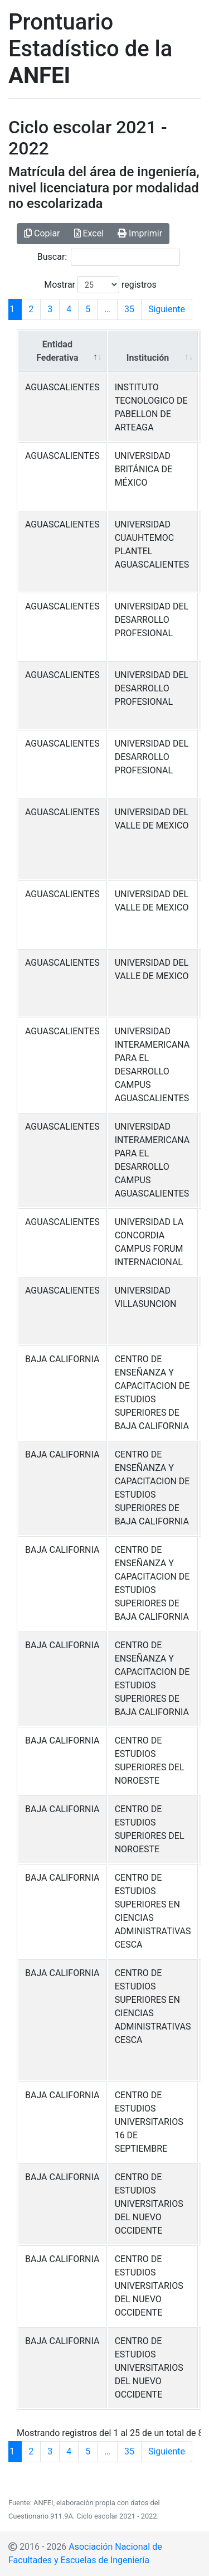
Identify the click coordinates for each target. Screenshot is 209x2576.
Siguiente (166, 309)
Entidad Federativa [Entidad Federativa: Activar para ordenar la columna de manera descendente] (57, 351)
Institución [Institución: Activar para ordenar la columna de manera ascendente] (148, 357)
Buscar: (108, 257)
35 (129, 309)
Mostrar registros (100, 284)
